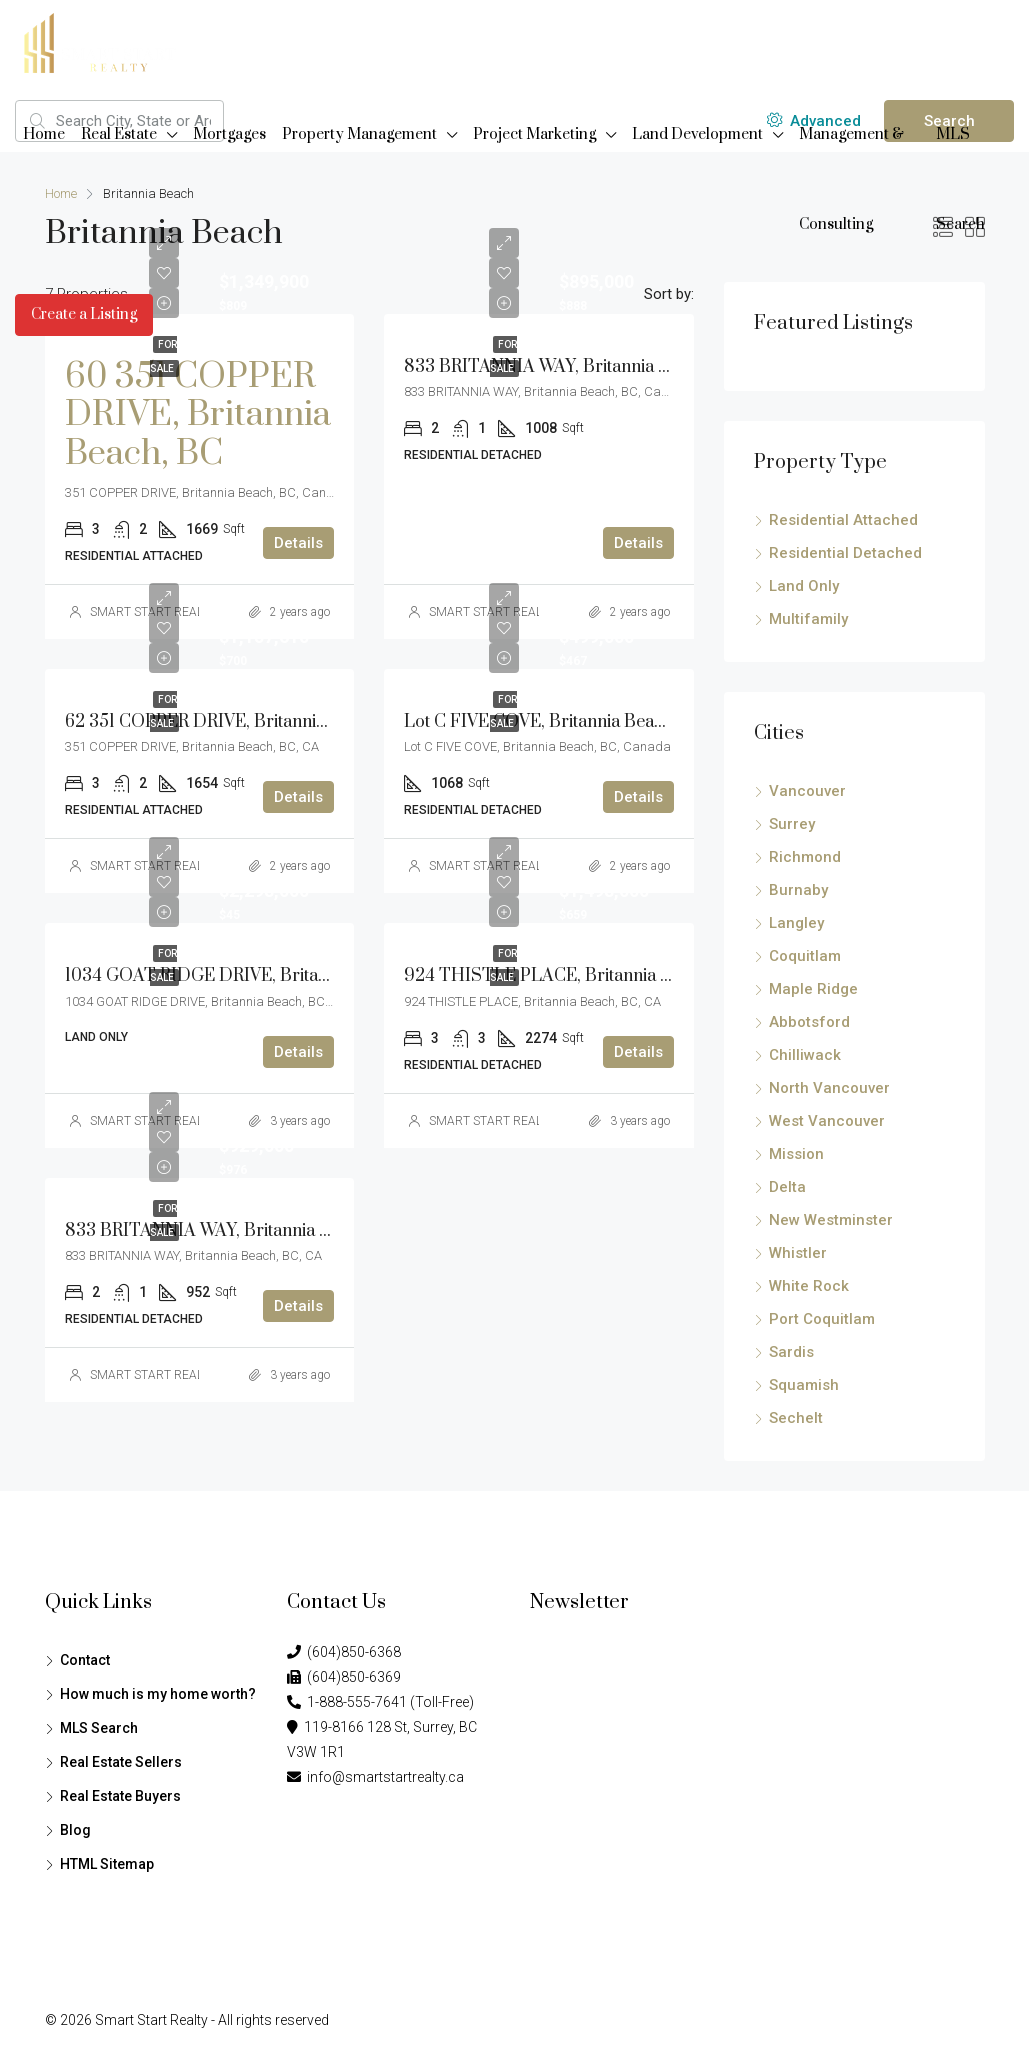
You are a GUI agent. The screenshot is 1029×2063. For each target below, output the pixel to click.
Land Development (697, 134)
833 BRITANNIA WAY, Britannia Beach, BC (571, 367)
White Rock (809, 1286)
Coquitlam (805, 956)
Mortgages (229, 134)
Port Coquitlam (822, 1319)
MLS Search (960, 179)
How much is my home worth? (158, 1694)
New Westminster (831, 1220)
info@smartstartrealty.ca (375, 1777)
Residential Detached (845, 553)
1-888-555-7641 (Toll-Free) (380, 1702)
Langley (796, 923)
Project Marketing (534, 134)
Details (298, 543)
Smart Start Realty (151, 2020)
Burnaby (798, 890)
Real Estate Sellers (121, 1762)
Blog (75, 1830)
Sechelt (796, 1418)
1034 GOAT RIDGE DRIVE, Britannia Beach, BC (250, 976)
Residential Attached (843, 520)
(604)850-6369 (344, 1677)
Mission (796, 1154)
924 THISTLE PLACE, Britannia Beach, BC (572, 976)
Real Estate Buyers (120, 1796)
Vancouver (807, 791)
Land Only (804, 586)
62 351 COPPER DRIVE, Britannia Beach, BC (237, 722)
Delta (787, 1187)
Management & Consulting (851, 179)
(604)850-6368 (344, 1652)
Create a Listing (84, 314)
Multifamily (808, 619)
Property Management (359, 134)
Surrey (792, 824)
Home (44, 134)
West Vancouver (827, 1121)
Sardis (791, 1352)
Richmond (805, 857)
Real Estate (119, 134)
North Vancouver (829, 1088)
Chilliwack (805, 1055)
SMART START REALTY (491, 1121)
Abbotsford (809, 1022)
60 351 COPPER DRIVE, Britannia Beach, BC (198, 415)
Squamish (804, 1385)
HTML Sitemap (107, 1864)
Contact (85, 1660)
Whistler (798, 1253)
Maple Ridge (813, 989)
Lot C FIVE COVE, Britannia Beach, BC (554, 722)
